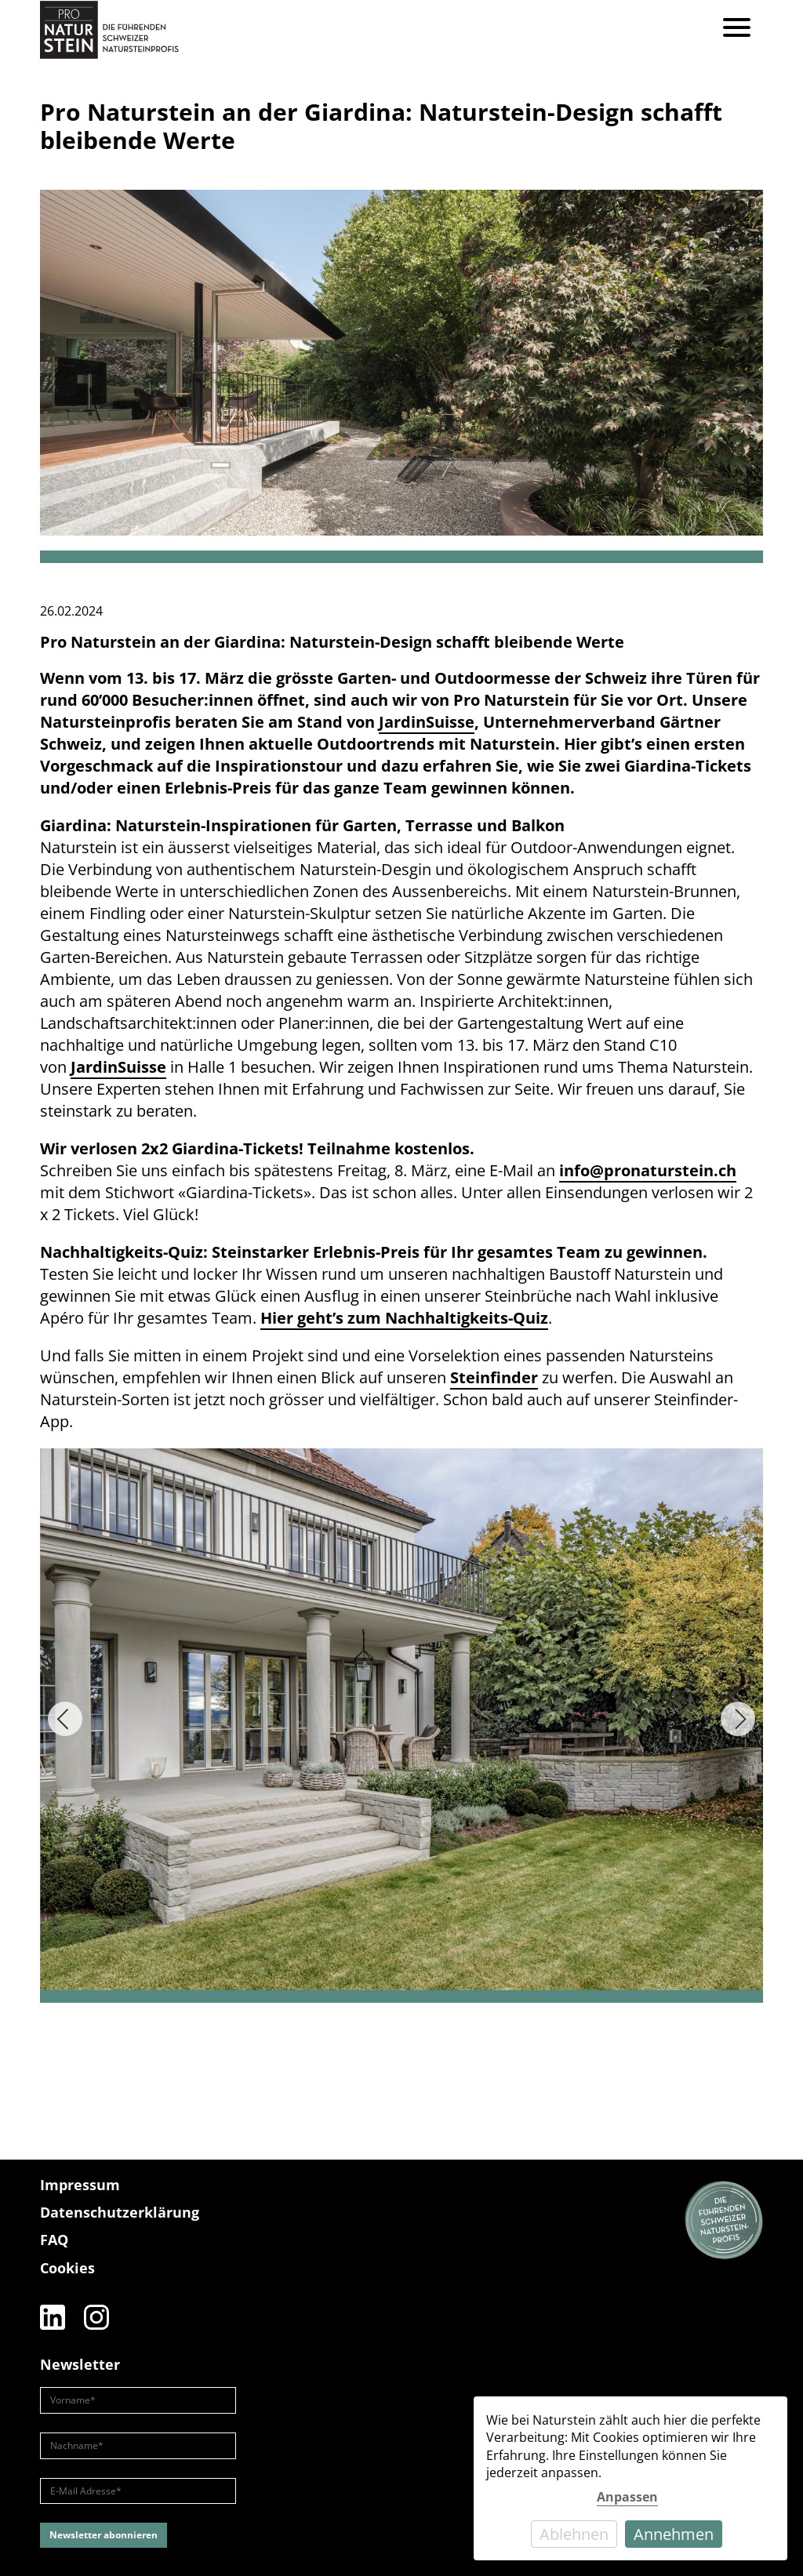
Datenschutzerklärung (119, 2212)
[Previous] (65, 1719)
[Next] (738, 1719)
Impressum (80, 2184)
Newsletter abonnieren (103, 2534)
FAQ (54, 2239)
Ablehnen (574, 2534)
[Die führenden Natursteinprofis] (724, 2221)
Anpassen (627, 2496)
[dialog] (630, 2478)
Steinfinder (494, 1377)
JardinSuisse (118, 1066)
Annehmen (674, 2534)
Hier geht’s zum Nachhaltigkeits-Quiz (404, 1317)
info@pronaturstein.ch (647, 1170)
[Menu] (736, 29)
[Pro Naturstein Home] (109, 29)
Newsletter (80, 2364)
